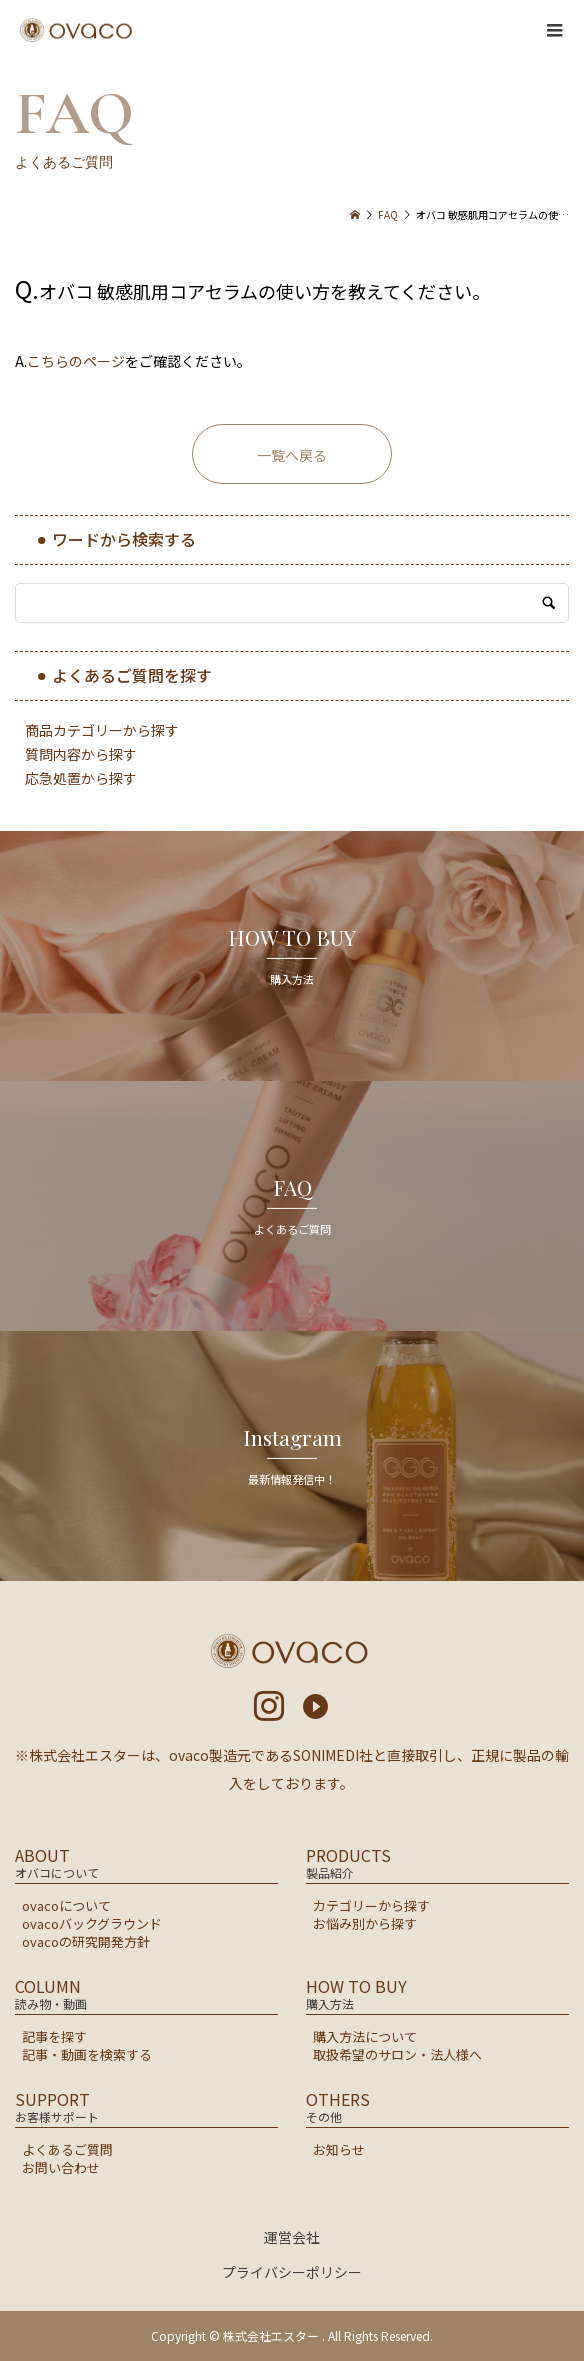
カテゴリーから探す (371, 1905)
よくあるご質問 (67, 2149)
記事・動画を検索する (87, 2054)
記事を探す (54, 2036)
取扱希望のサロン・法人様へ (397, 2054)
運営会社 (292, 2237)
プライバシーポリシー (292, 2272)
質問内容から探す (81, 754)
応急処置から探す (81, 778)
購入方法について (365, 2036)
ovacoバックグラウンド (92, 1923)
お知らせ (339, 2149)
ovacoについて (66, 1905)
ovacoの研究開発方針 (86, 1941)
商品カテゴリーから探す (102, 730)
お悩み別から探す (365, 1923)
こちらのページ (76, 361)
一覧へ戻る (292, 455)
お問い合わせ (61, 2167)
